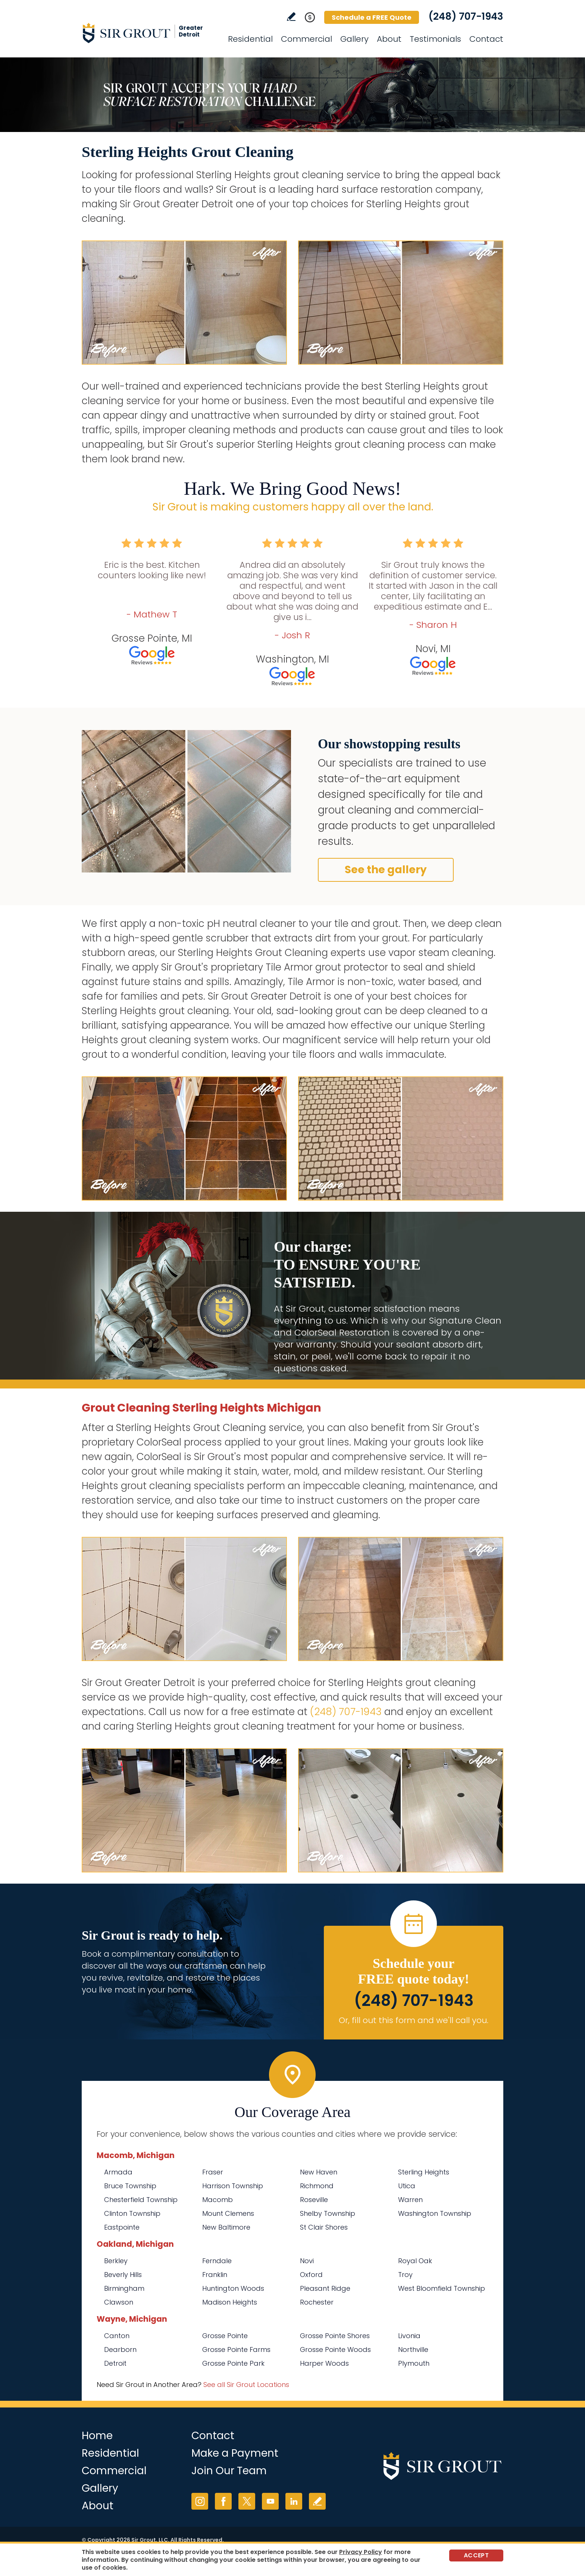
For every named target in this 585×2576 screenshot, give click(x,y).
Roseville (314, 2199)
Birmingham (124, 2288)
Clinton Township (132, 2213)
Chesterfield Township (141, 2199)
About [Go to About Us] (389, 39)
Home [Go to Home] (97, 2435)
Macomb (217, 2199)
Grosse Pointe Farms (236, 2349)
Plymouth (413, 2363)
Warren (410, 2199)
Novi (307, 2260)
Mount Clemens (228, 2213)
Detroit (115, 2363)
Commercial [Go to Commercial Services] (306, 39)
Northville (413, 2349)
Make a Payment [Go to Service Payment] (234, 2453)
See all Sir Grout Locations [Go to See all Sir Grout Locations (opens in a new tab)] (246, 2384)
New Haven (318, 2172)
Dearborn (120, 2349)
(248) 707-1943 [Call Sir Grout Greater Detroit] (465, 16)
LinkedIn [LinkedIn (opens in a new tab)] (293, 2501)
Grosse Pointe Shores (335, 2335)
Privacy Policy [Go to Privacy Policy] (360, 2552)
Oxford (311, 2274)
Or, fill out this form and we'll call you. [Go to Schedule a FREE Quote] (413, 2020)
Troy (405, 2274)
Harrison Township (232, 2185)
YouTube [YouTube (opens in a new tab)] (270, 2501)
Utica (406, 2185)
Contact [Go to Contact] (486, 39)
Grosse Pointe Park (233, 2363)
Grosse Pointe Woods (335, 2349)
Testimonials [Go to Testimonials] (435, 39)
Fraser (212, 2172)
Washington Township (434, 2213)
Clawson (118, 2302)
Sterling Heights (423, 2172)
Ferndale (217, 2260)
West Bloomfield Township (441, 2288)
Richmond (317, 2185)
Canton (116, 2335)
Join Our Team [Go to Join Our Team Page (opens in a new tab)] (229, 2470)
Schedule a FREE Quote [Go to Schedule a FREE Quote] (372, 17)
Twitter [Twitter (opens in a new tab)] (246, 2501)
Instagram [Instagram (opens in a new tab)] (199, 2501)
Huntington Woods (233, 2288)
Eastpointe (122, 2227)
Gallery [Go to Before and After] (354, 39)
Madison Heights (229, 2302)
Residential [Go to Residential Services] (250, 39)
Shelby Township (327, 2213)
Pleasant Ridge (325, 2288)
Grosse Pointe (225, 2335)
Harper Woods (324, 2363)
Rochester (317, 2302)
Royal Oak (415, 2260)
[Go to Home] (149, 32)
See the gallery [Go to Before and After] (386, 869)
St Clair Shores (324, 2227)
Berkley (116, 2260)
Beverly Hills (123, 2274)
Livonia (409, 2335)
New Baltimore (226, 2227)
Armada (118, 2172)
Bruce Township (130, 2185)
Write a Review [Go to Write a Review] (291, 16)
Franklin (214, 2274)
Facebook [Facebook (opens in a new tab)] (223, 2501)
